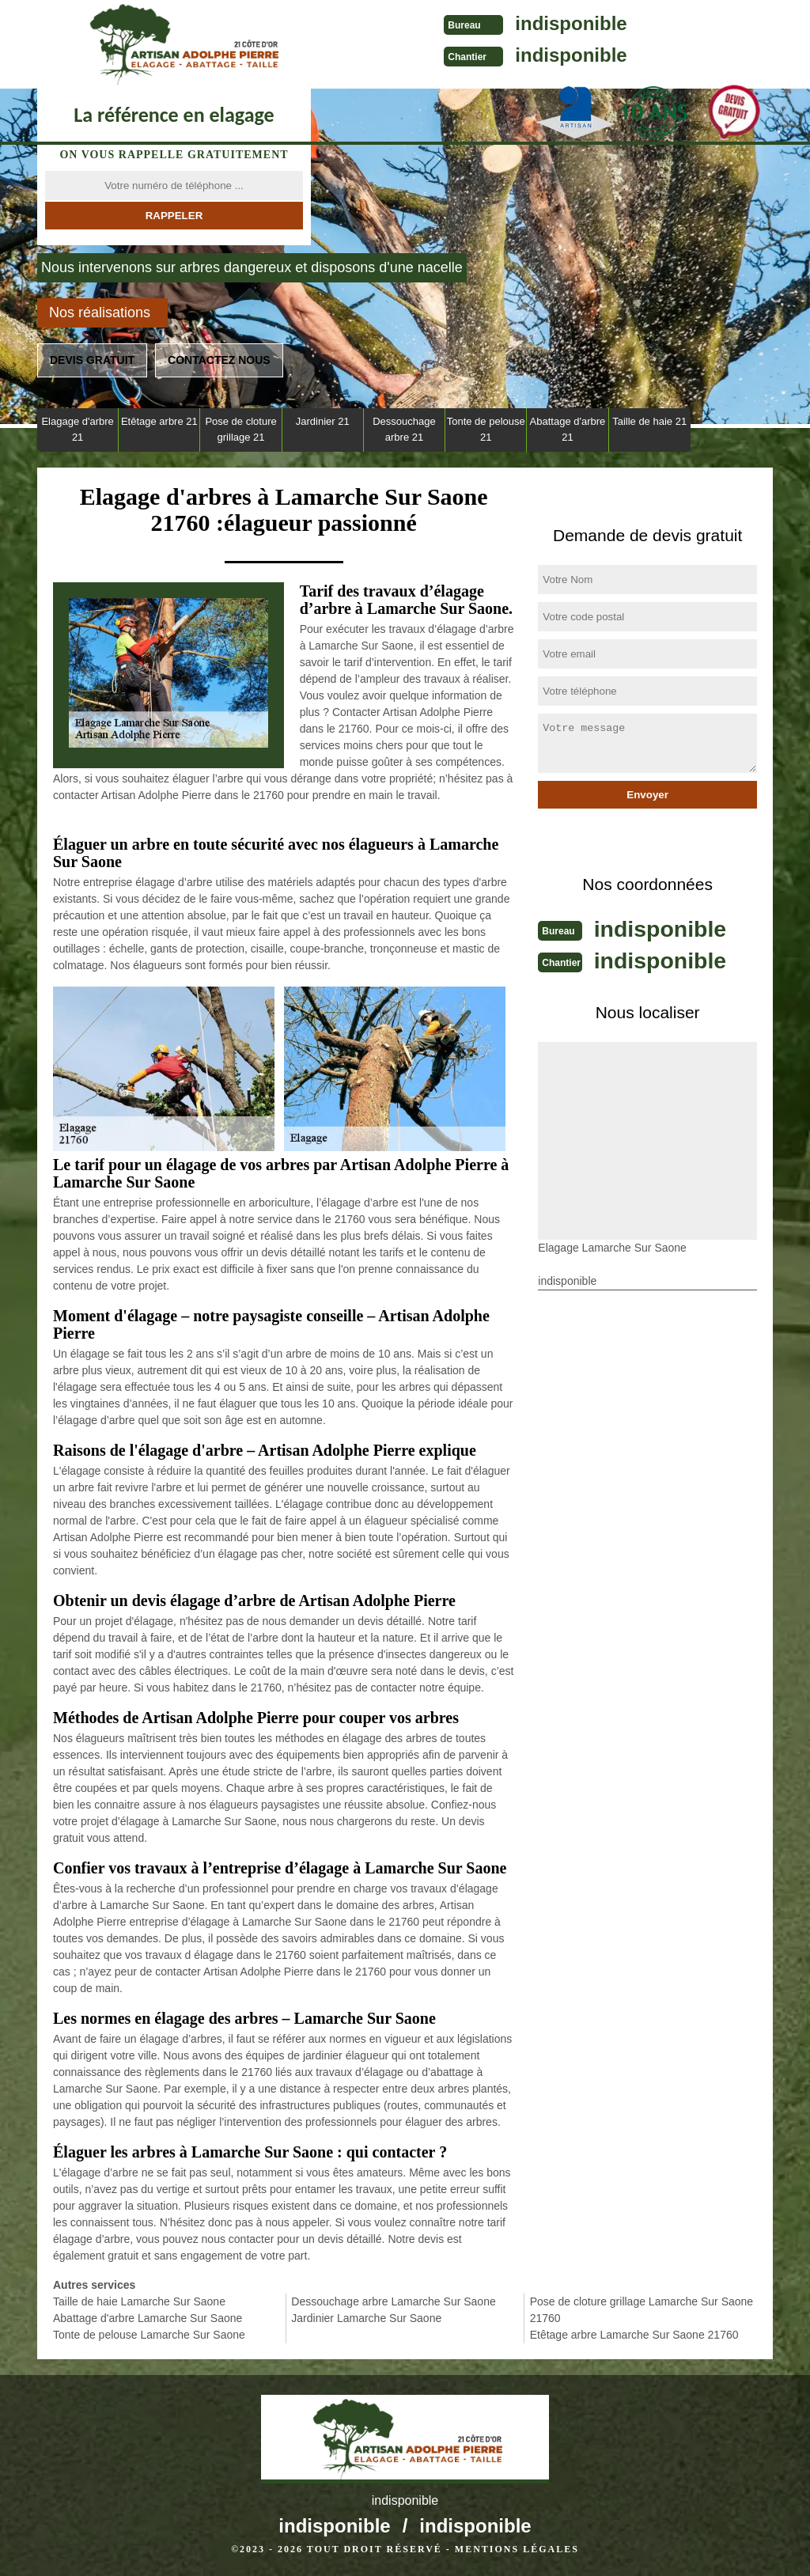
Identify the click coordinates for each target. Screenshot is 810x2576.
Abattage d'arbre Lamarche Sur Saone (147, 2318)
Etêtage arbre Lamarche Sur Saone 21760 (634, 2334)
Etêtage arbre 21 (159, 421)
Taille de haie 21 (649, 421)
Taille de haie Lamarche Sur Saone (139, 2301)
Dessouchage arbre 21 (404, 429)
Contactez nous (219, 360)
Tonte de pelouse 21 (486, 429)
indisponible (520, 23)
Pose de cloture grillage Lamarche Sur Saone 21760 (642, 2309)
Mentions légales (517, 2549)
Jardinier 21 (323, 421)
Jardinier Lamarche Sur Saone (366, 2318)
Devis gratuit (92, 360)
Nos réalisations (99, 312)
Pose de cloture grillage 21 (240, 429)
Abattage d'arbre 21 (568, 429)
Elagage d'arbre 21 (77, 429)
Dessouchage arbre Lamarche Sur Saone (393, 2301)
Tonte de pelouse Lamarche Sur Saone (149, 2334)
